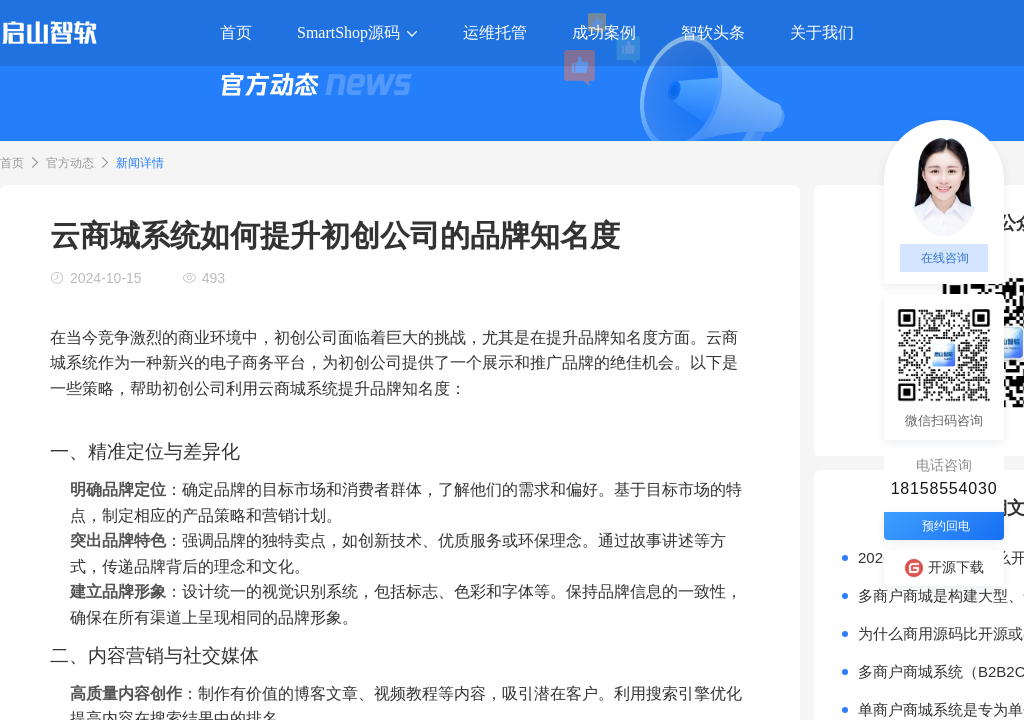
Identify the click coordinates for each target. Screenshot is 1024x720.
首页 (12, 163)
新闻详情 (140, 163)
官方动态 (70, 163)
